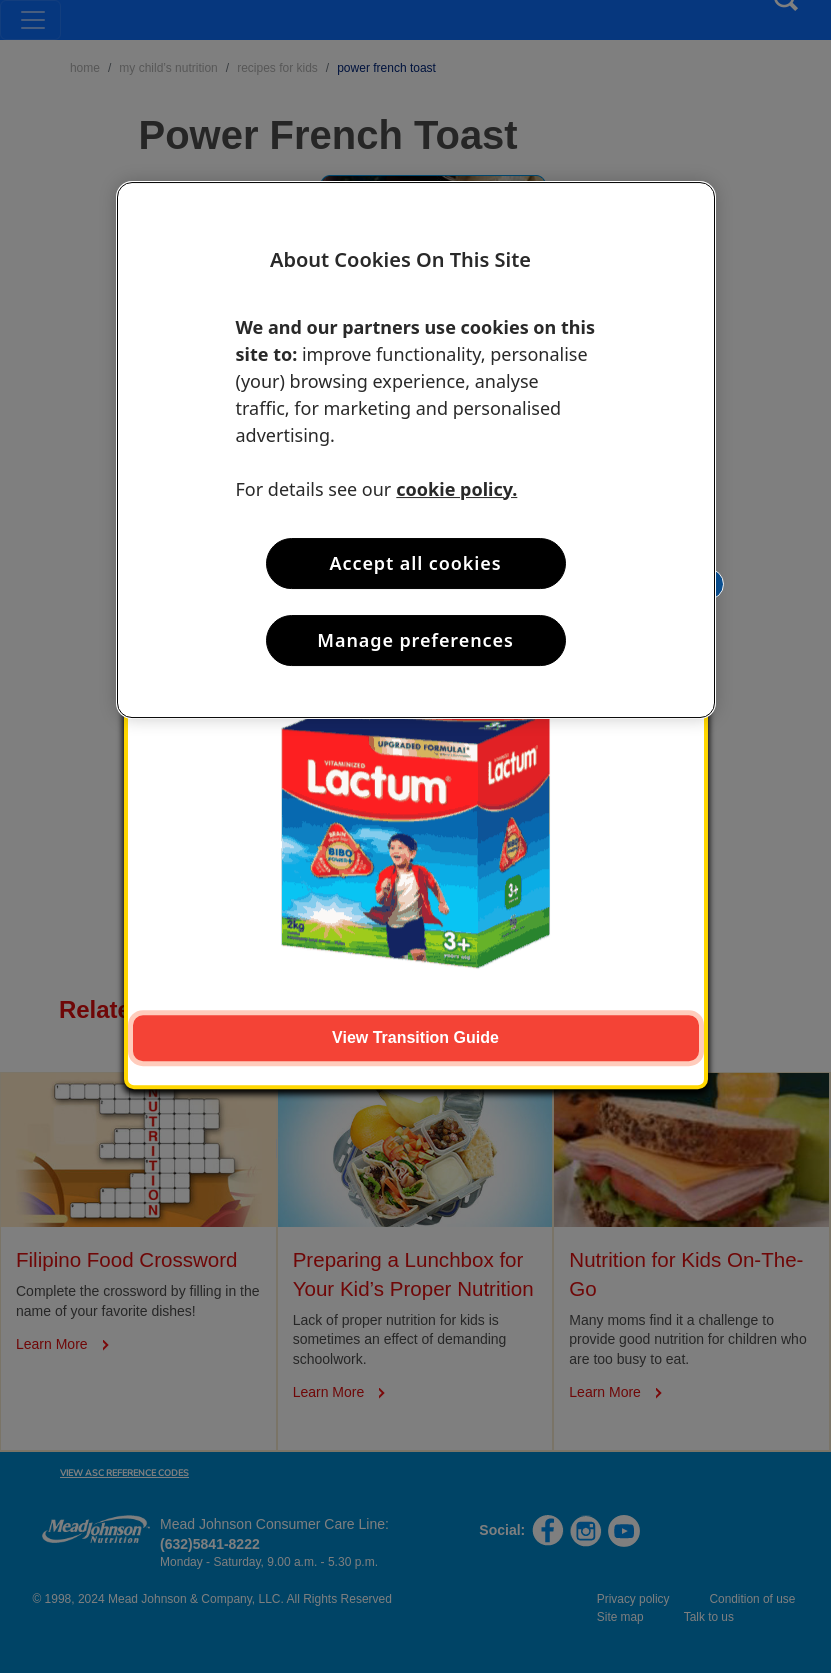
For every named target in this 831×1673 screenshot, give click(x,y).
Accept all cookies (416, 563)
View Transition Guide (415, 1037)
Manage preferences (415, 640)
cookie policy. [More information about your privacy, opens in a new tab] (456, 489)
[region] (416, 450)
